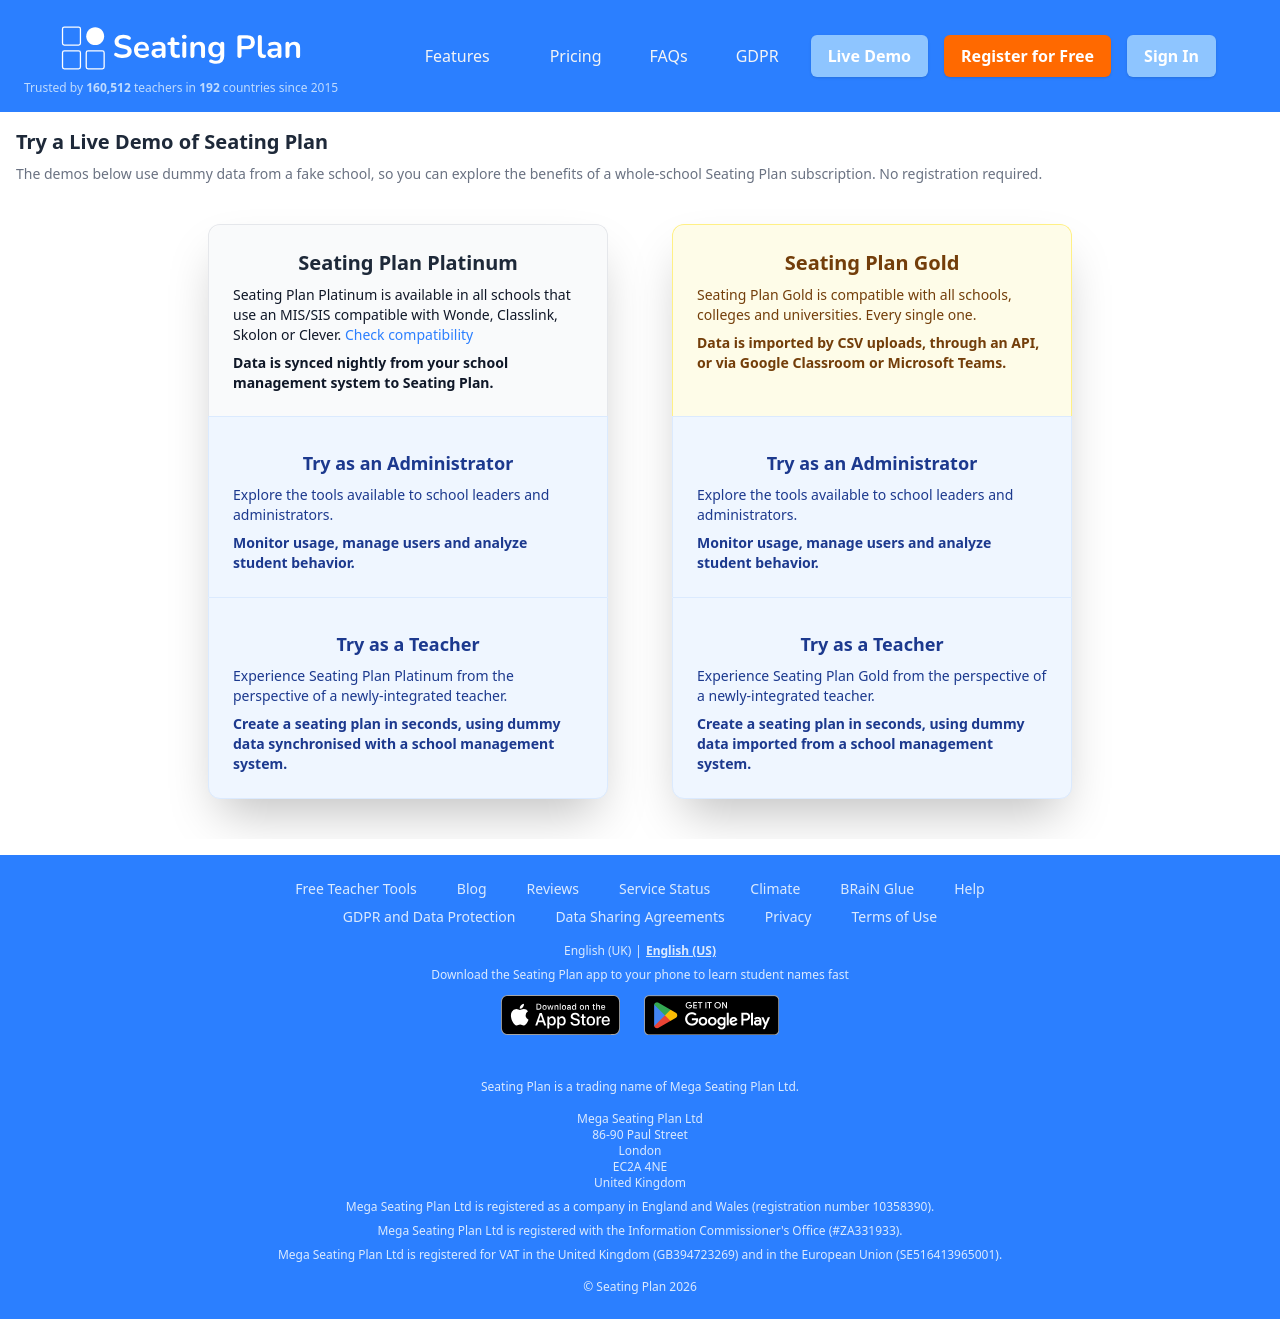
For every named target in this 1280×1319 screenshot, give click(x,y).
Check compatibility (409, 334)
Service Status (664, 888)
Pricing (576, 56)
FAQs (669, 56)
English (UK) (597, 951)
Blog (472, 888)
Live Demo (869, 56)
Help (969, 888)
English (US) (681, 951)
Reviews (553, 888)
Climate (775, 888)
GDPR (757, 56)
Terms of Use (894, 916)
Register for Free (1027, 56)
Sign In (1171, 56)
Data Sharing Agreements (639, 916)
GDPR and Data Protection (429, 916)
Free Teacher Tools (356, 888)
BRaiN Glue (877, 888)
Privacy (788, 916)
